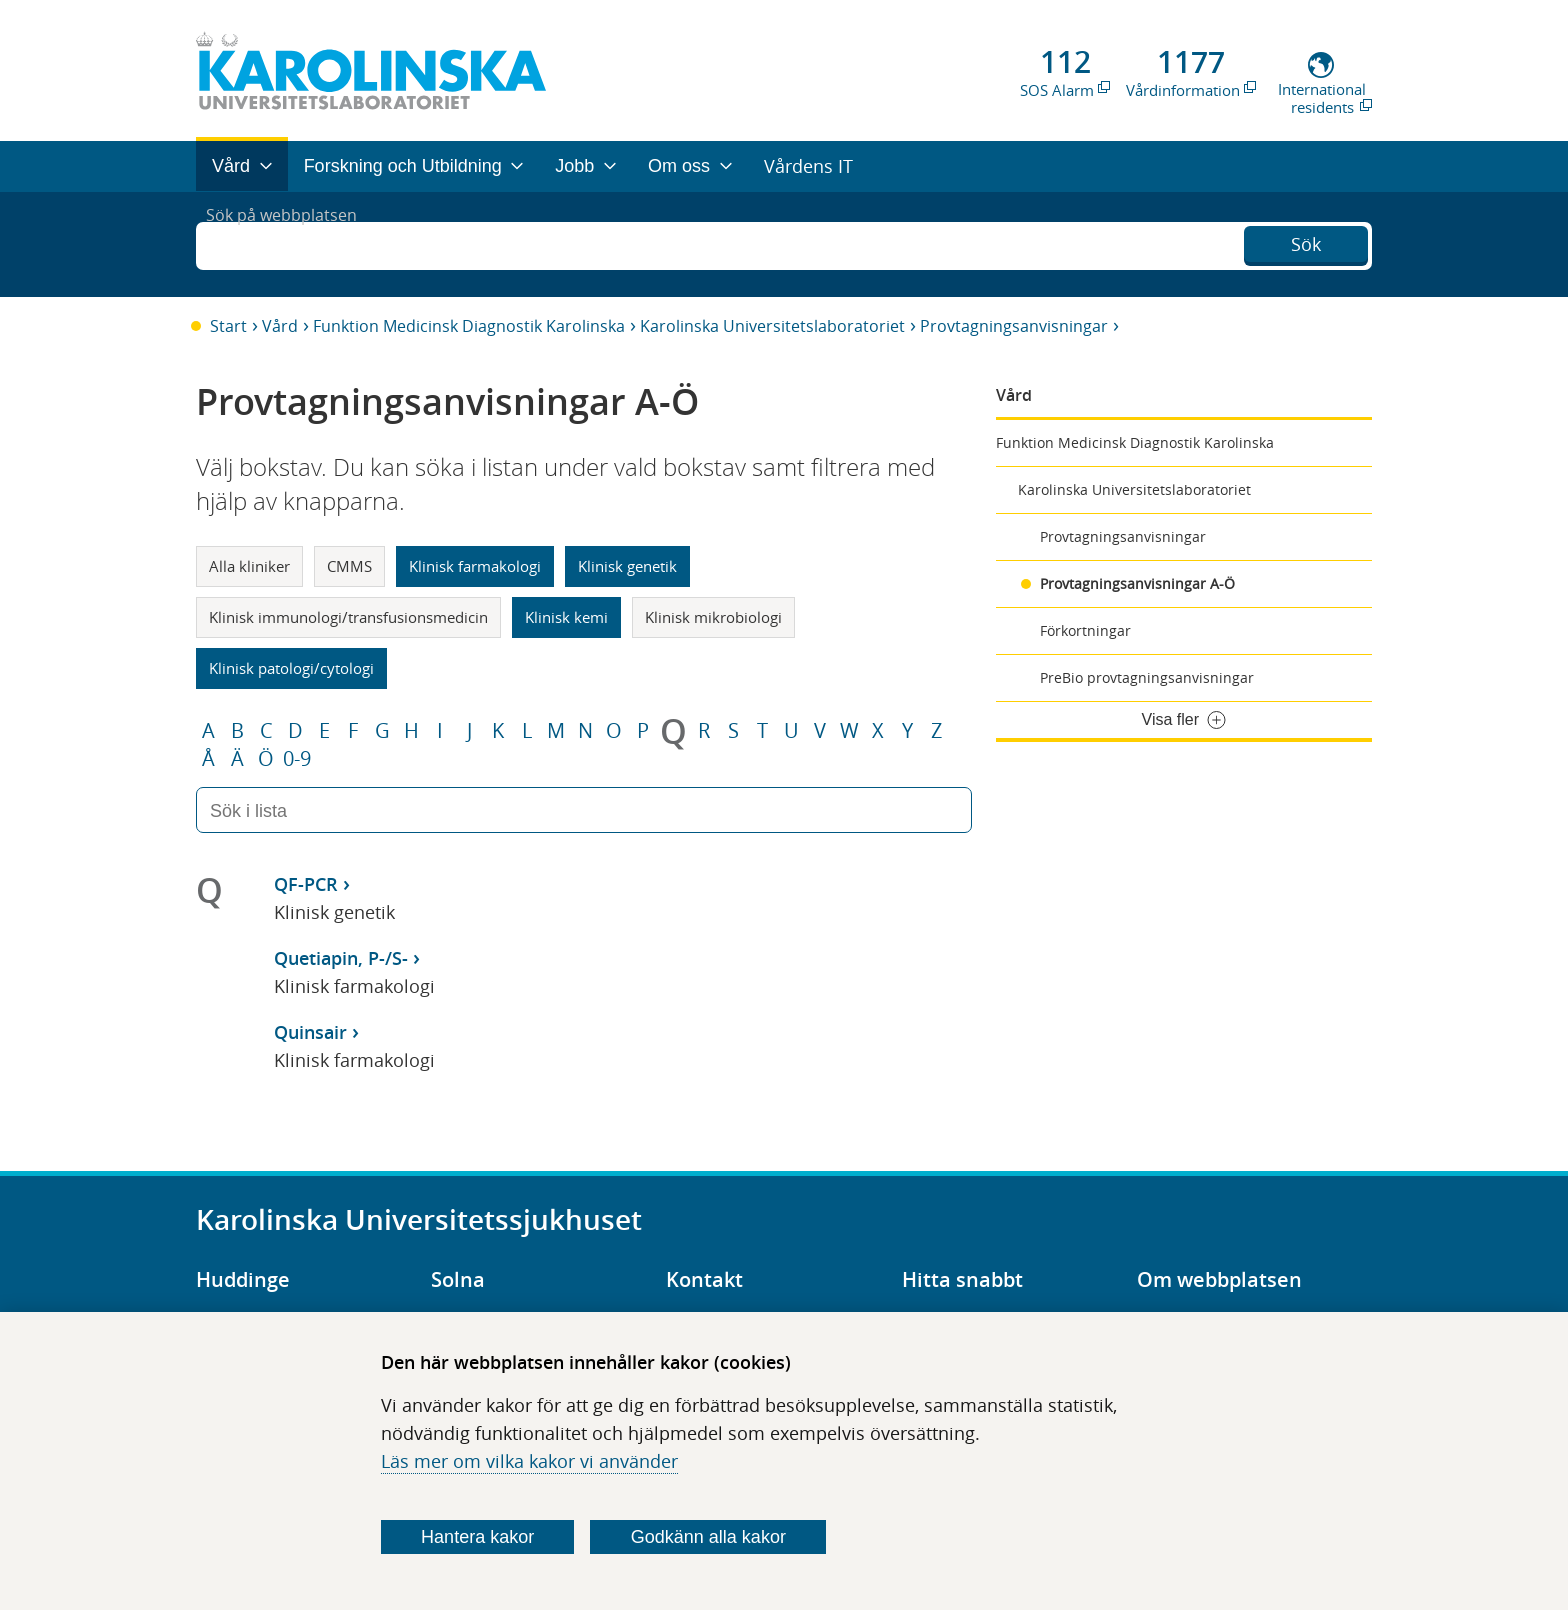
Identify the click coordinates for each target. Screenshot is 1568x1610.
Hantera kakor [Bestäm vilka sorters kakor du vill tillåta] (477, 1537)
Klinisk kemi (566, 617)
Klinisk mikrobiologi (713, 617)
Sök (1306, 242)
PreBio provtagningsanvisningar (1147, 677)
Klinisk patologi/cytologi (291, 668)
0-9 (297, 759)
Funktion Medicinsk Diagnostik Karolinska (469, 326)
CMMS (349, 566)
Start (228, 326)
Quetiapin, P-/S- (341, 958)
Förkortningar (1085, 630)
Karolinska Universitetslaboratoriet (772, 326)
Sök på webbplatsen (290, 244)
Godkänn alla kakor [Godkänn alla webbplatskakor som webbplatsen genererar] (708, 1537)
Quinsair (310, 1032)
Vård (280, 326)
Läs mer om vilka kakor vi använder (529, 1461)
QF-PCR (306, 884)
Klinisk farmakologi (475, 566)
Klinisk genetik (627, 566)
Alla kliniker (249, 566)
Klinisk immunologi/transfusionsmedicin (348, 617)
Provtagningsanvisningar (1014, 326)
